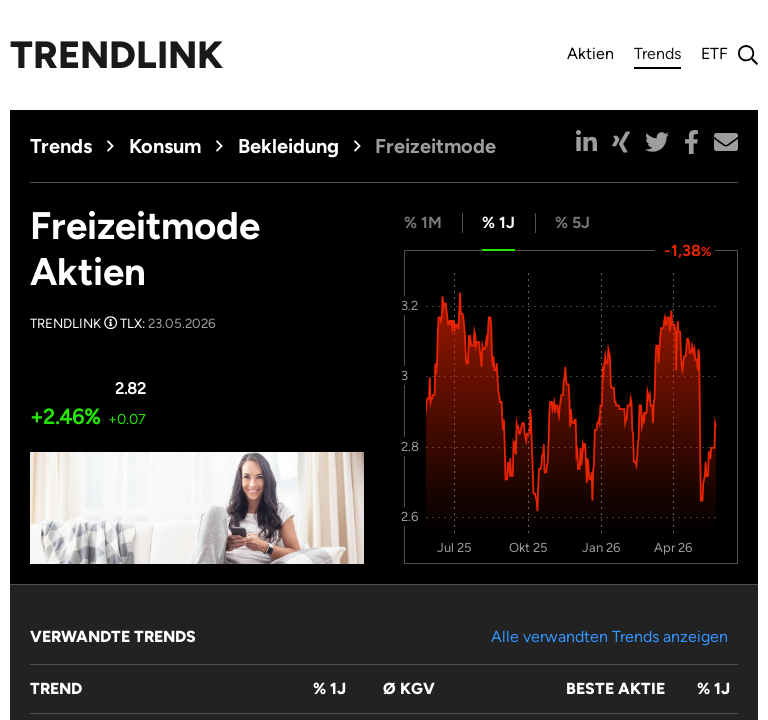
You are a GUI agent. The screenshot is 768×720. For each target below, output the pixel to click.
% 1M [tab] (423, 222)
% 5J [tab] (572, 222)
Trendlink (116, 55)
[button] (586, 142)
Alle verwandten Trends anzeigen (609, 636)
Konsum (165, 146)
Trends (657, 56)
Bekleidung (288, 146)
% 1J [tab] (498, 222)
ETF (714, 53)
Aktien (590, 53)
